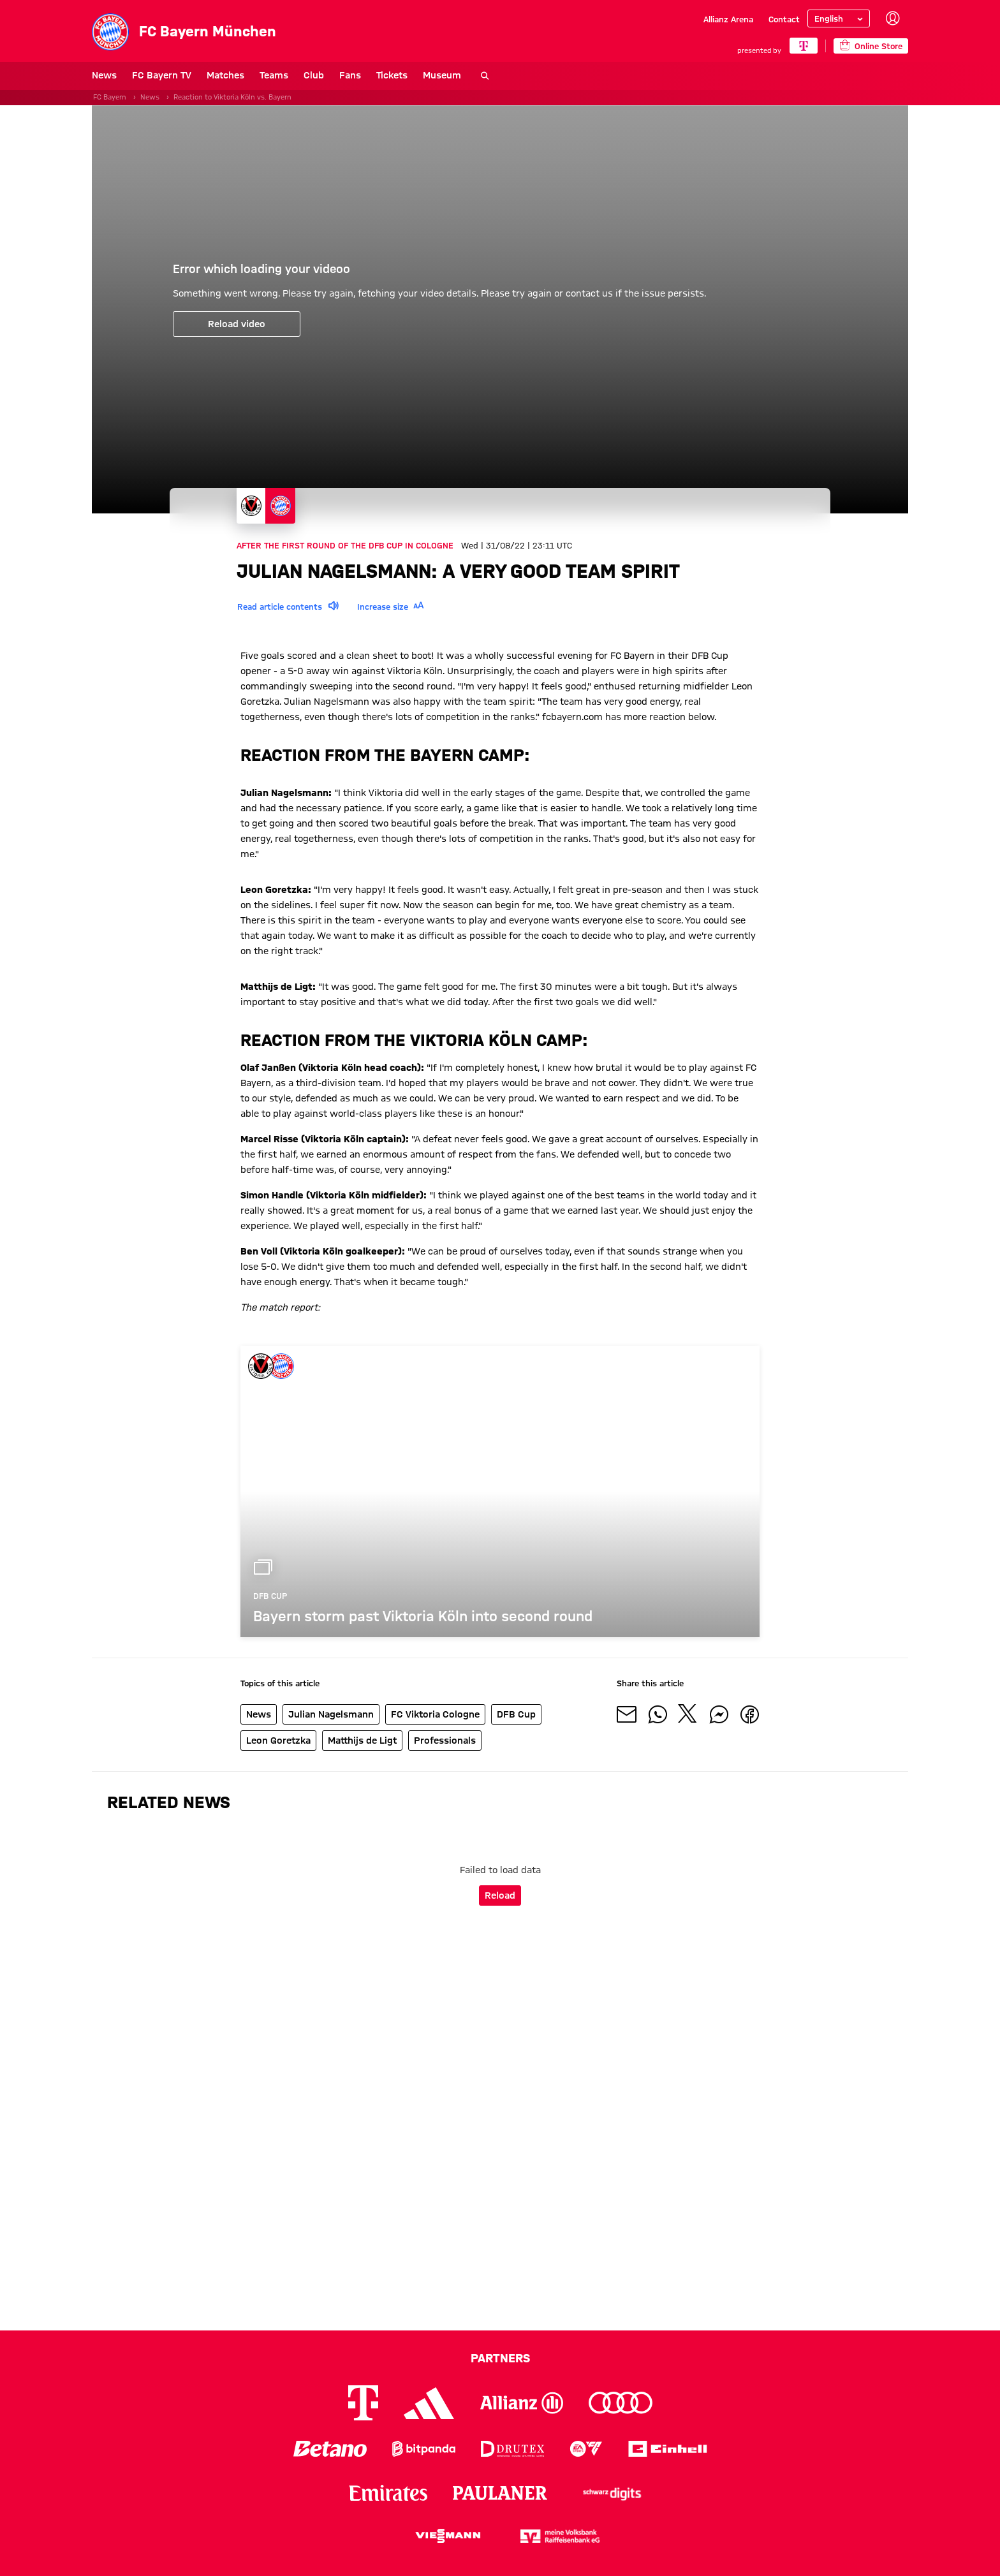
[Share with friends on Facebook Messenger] (719, 1714)
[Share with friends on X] (688, 1714)
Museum (442, 75)
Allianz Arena (728, 19)
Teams (274, 75)
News (104, 75)
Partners (500, 2358)
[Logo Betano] (330, 2449)
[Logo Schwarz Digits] (612, 2492)
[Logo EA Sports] (586, 2449)
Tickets (392, 75)
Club (314, 75)
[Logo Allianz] (521, 2403)
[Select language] (838, 18)
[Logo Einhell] (667, 2449)
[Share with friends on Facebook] (749, 1714)
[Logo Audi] (620, 2403)
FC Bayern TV (161, 75)
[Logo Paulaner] (500, 2493)
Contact (784, 19)
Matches (225, 75)
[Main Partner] (803, 46)
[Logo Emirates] (388, 2493)
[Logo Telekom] (363, 2402)
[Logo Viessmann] (448, 2536)
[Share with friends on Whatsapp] (657, 1714)
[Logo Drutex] (512, 2449)
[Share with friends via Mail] (627, 1714)
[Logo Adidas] (429, 2403)
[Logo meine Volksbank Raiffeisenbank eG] (559, 2536)
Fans (350, 75)
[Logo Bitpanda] (423, 2449)
